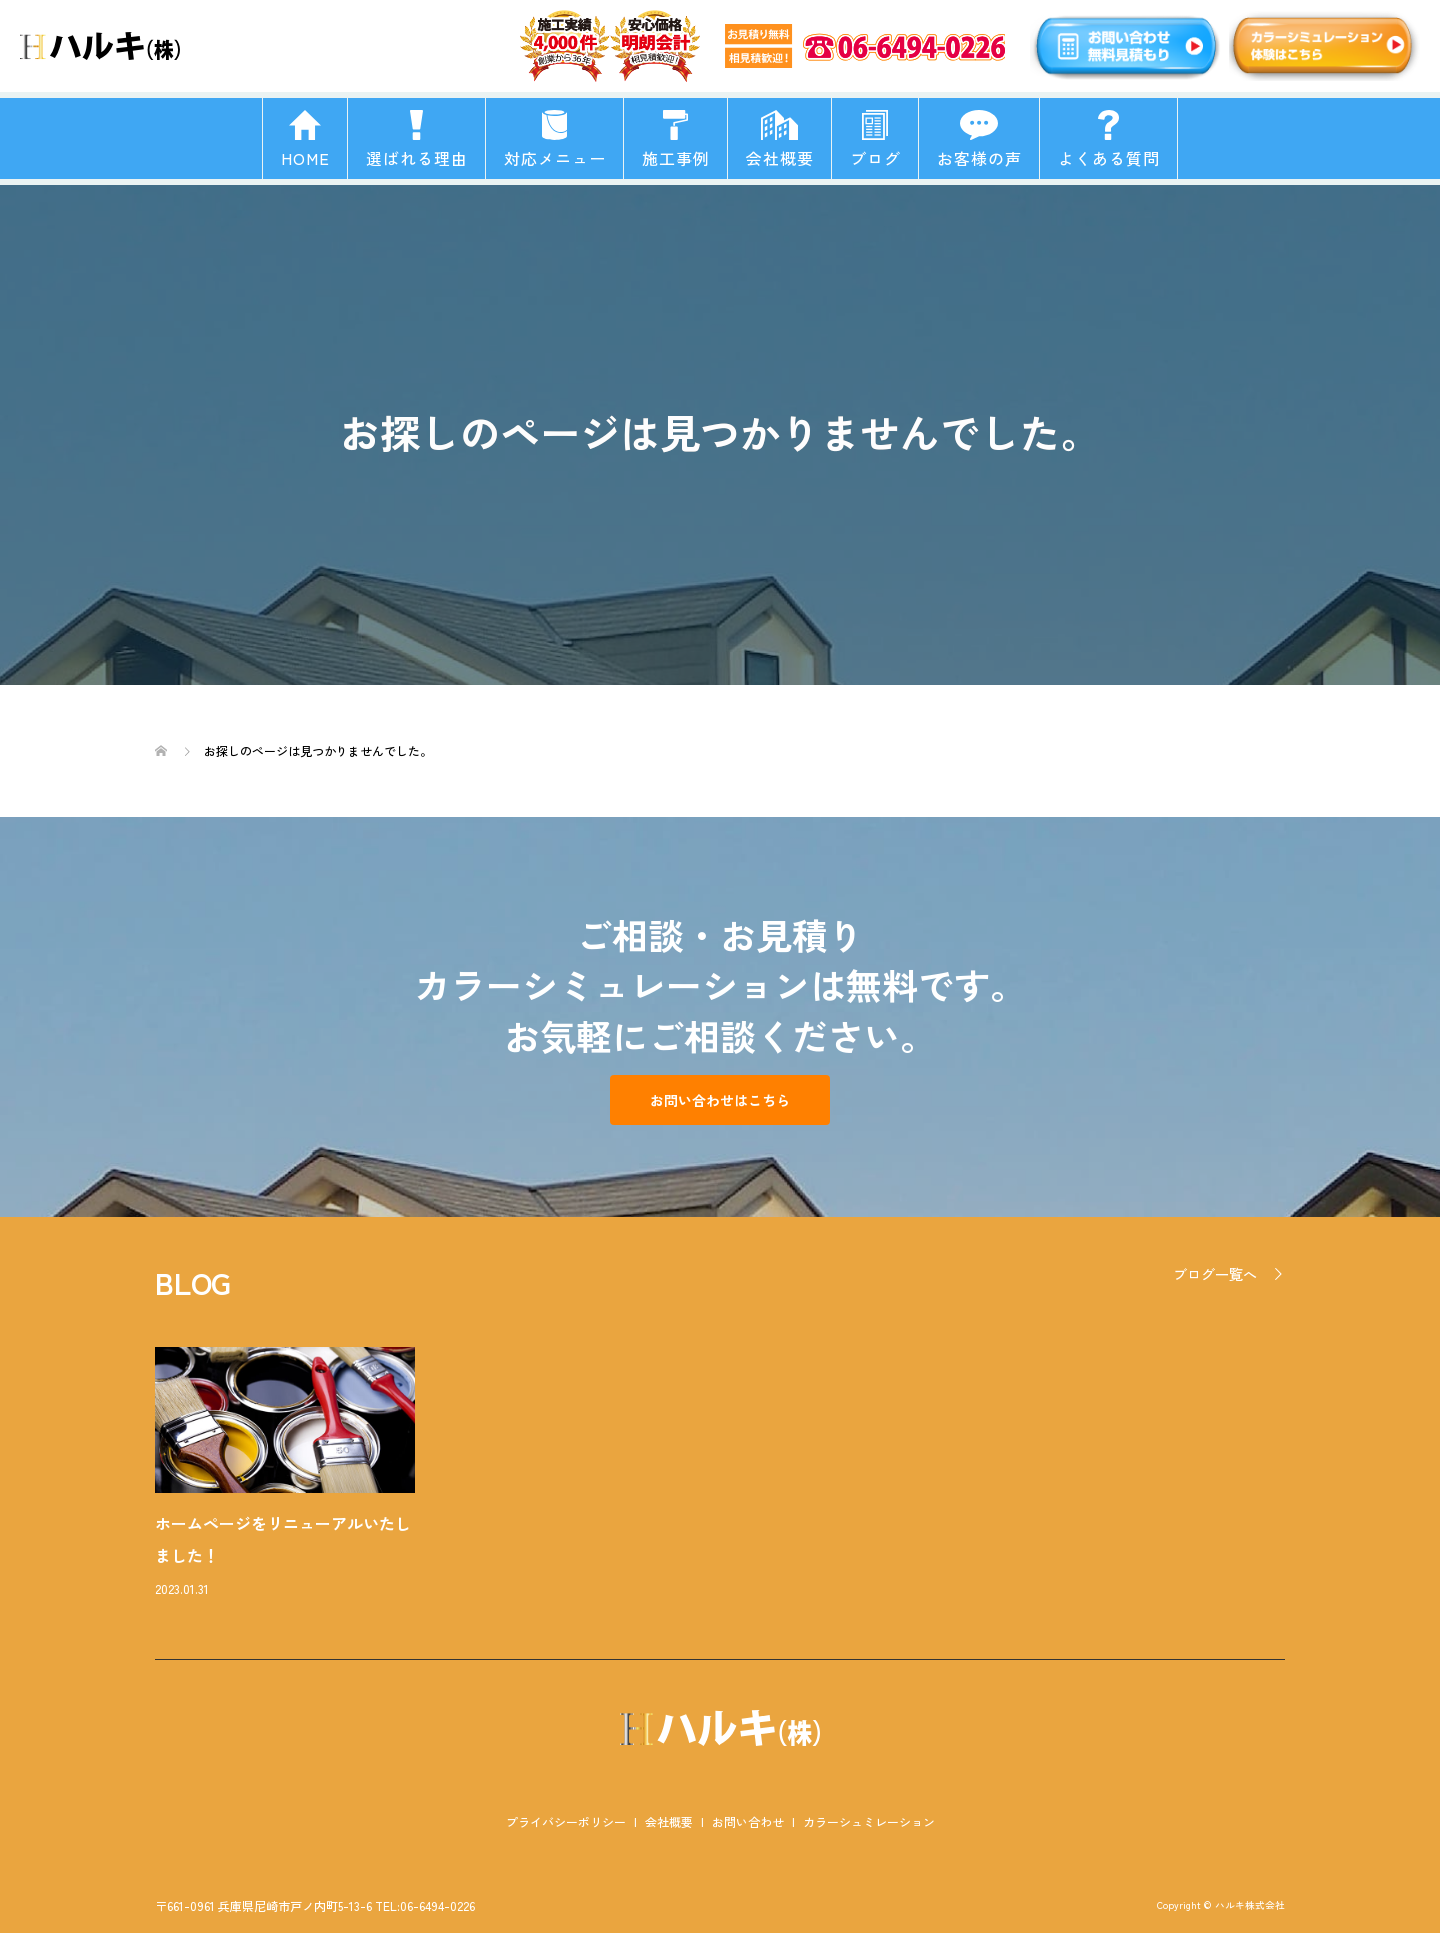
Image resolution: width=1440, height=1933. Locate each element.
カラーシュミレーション (869, 1821)
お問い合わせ (748, 1821)
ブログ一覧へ (1215, 1274)
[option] (735, 1474)
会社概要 (669, 1821)
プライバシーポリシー (566, 1821)
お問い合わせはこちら (720, 1100)
